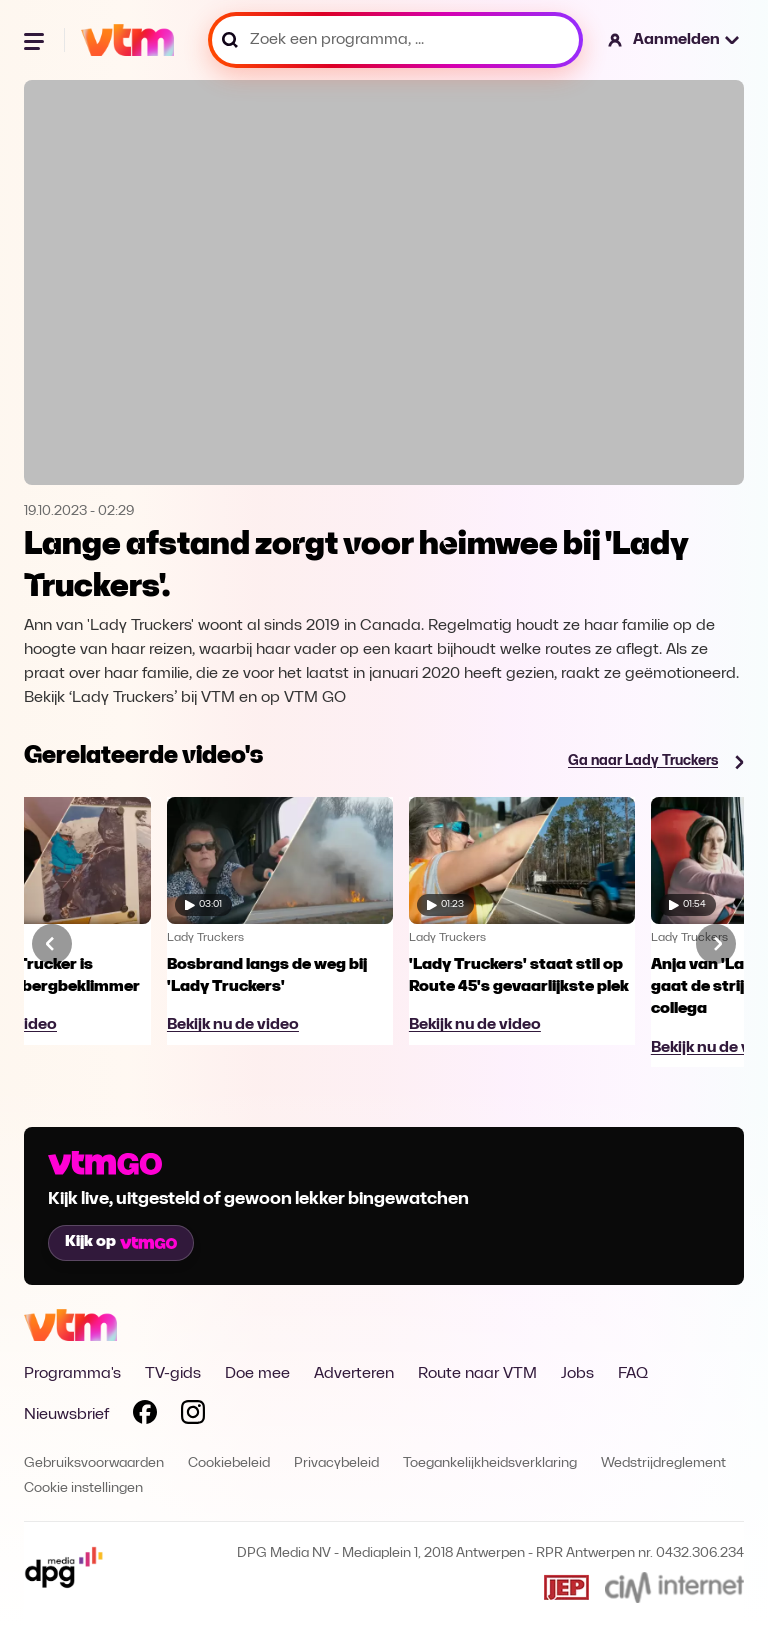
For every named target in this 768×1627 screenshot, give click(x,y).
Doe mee (257, 1374)
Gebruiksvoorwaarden (94, 1463)
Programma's (72, 1374)
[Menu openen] (36, 40)
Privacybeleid (336, 1463)
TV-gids (173, 1374)
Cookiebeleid (229, 1463)
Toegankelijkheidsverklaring (490, 1463)
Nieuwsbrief (66, 1415)
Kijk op (121, 1242)
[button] (674, 40)
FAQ (633, 1374)
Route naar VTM (477, 1374)
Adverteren (354, 1374)
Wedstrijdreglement (663, 1463)
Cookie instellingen (83, 1488)
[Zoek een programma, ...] (395, 40)
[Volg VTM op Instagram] (193, 1416)
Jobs (577, 1374)
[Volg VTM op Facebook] (145, 1416)
